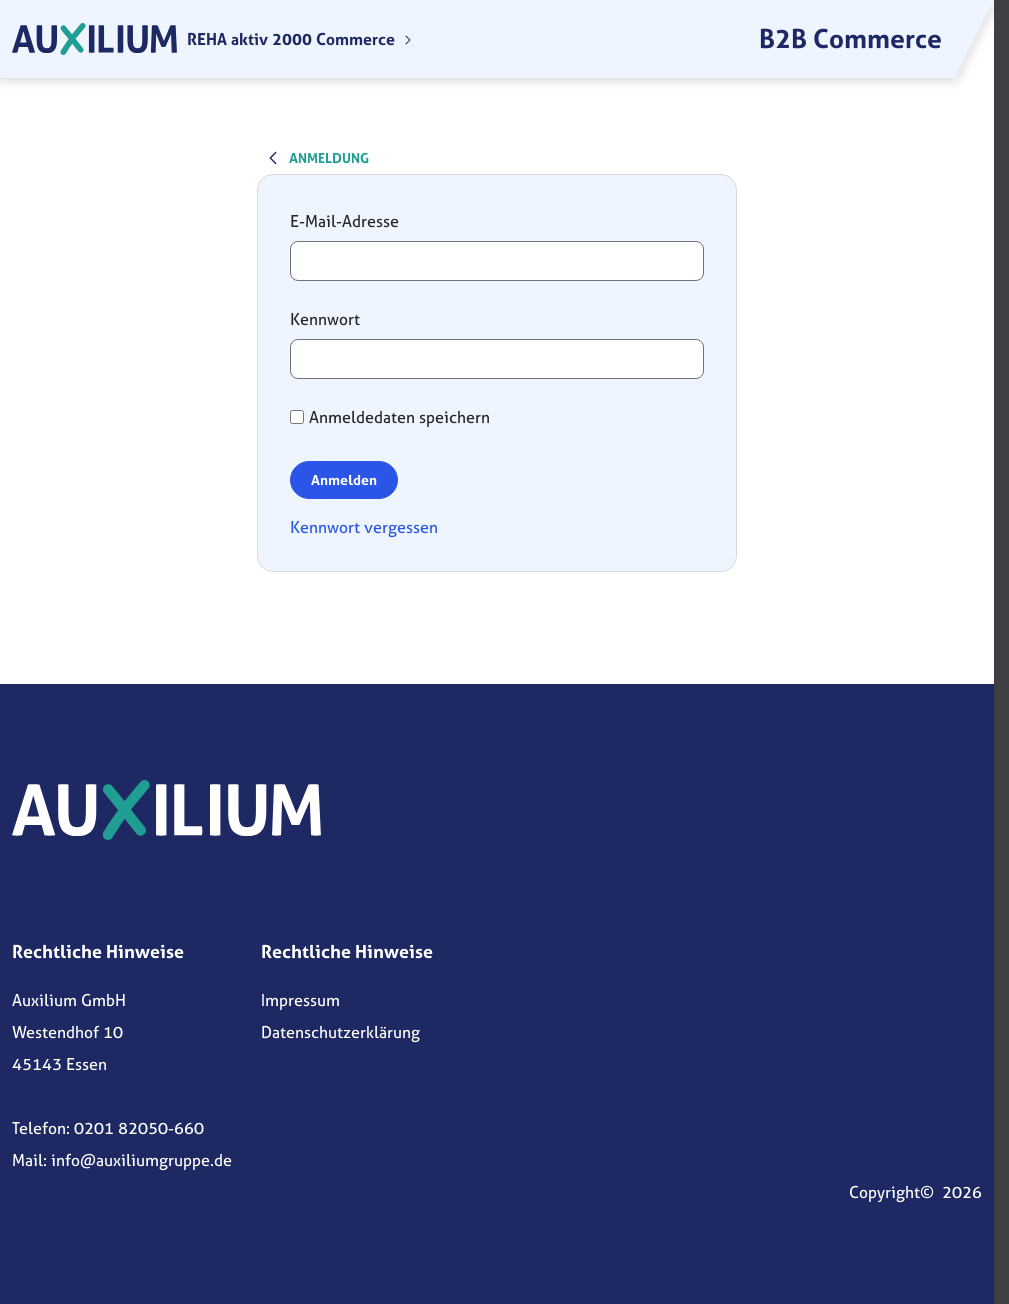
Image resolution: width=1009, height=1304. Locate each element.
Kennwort (325, 319)
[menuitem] (300, 39)
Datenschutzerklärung (340, 1032)
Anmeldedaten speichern (390, 417)
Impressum (300, 1000)
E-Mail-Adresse (344, 221)
